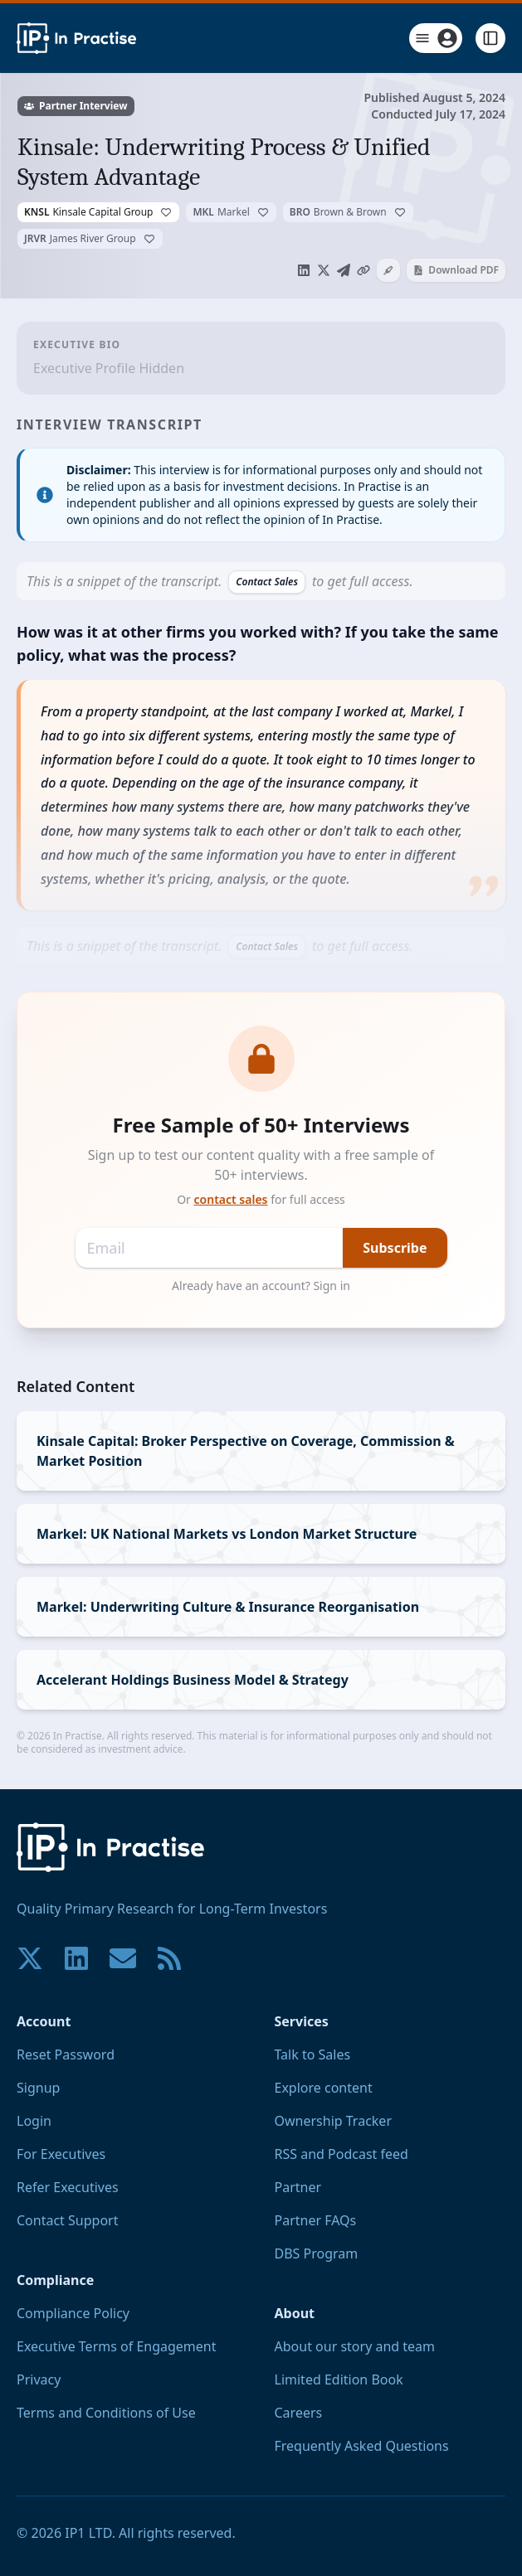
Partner (298, 2187)
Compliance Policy (73, 2313)
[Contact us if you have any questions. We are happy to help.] (123, 1958)
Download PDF (456, 270)
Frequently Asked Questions (362, 2446)
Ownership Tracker (334, 2121)
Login (34, 2121)
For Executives (61, 2154)
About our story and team (355, 2346)
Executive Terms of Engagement (117, 2346)
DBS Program (317, 2253)
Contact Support (67, 2220)
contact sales (231, 1199)
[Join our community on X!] (30, 1958)
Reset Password (66, 2054)
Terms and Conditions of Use (106, 2413)
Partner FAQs (316, 2220)
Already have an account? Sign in (261, 1285)
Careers (299, 2413)
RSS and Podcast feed (341, 2154)
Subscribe (395, 1248)
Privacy (39, 2379)
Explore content (324, 2088)
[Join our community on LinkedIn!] (76, 1958)
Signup (38, 2088)
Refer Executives (68, 2187)
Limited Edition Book (339, 2379)
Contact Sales (267, 582)
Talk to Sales (313, 2054)
